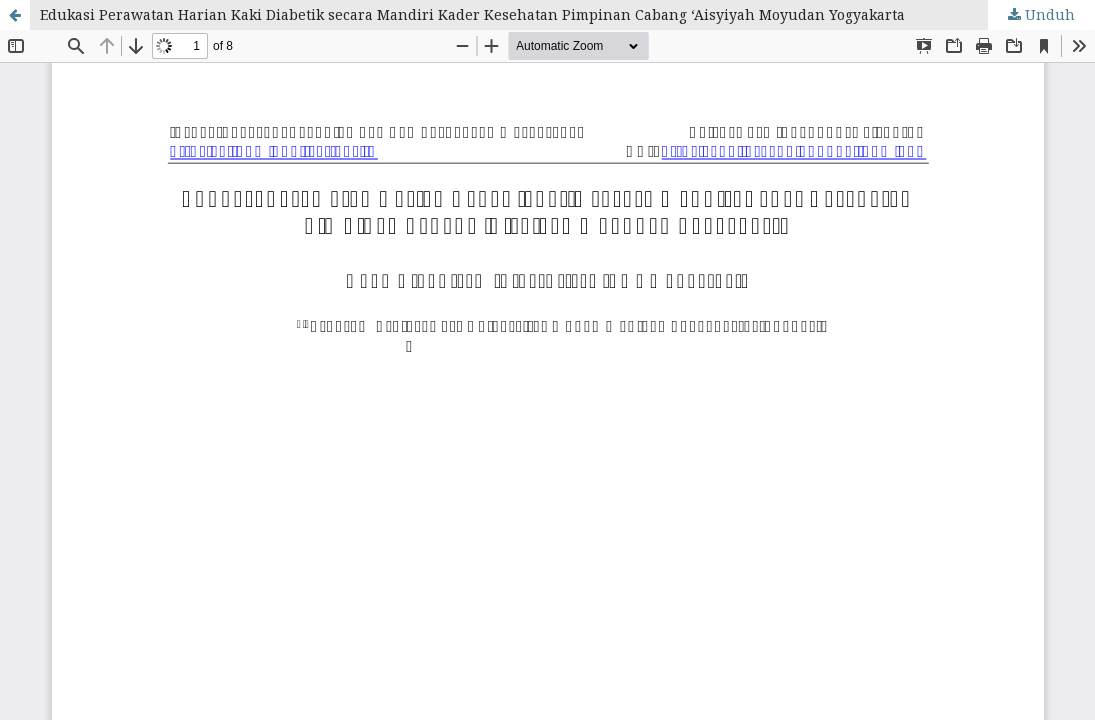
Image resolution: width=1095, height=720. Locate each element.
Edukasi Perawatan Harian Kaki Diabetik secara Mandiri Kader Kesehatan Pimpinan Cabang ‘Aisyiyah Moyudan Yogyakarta (472, 14)
